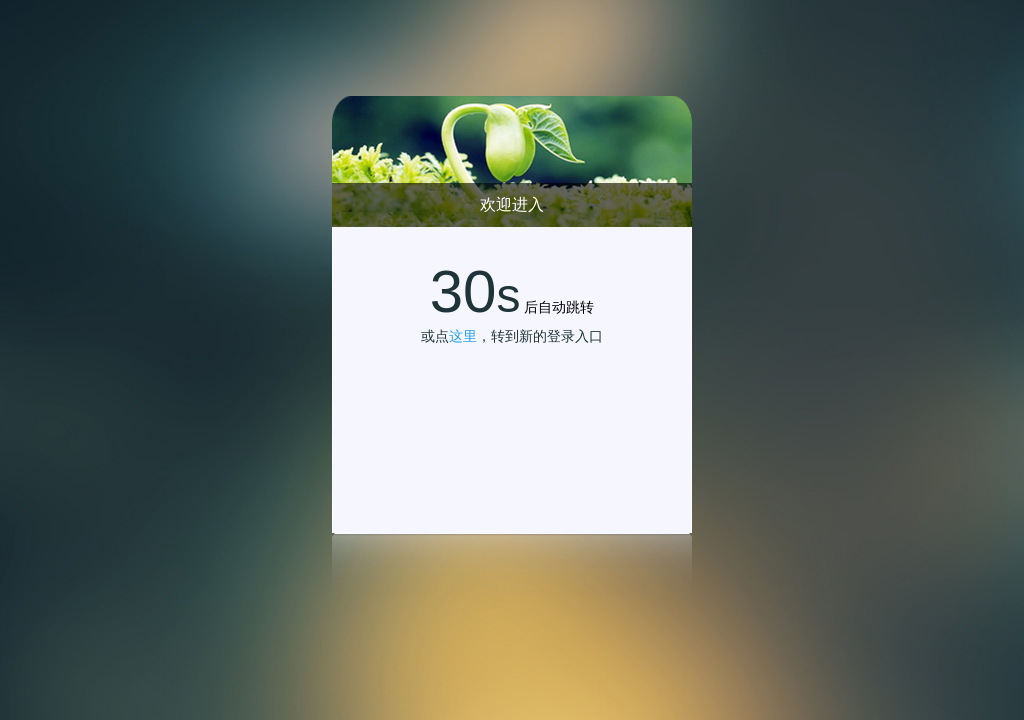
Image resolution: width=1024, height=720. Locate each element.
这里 (463, 336)
